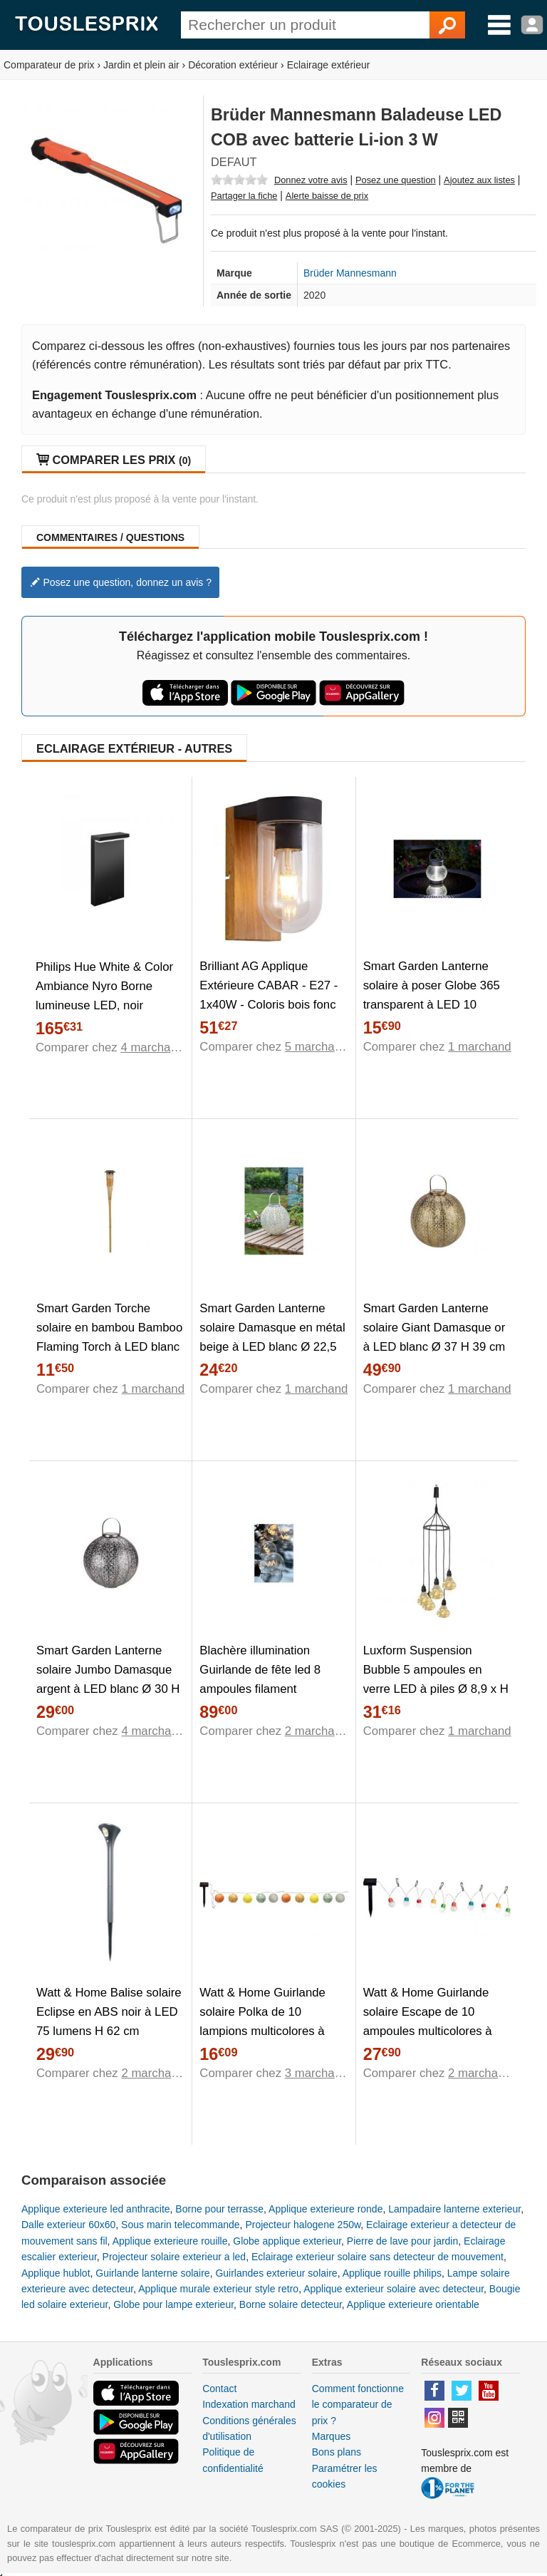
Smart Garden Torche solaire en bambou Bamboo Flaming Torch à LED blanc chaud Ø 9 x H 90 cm (109, 1337)
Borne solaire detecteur (290, 2304)
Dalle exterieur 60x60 (68, 2224)
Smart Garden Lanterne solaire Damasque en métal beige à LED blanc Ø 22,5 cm (272, 1337)
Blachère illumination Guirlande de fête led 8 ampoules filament (260, 1670)
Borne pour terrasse (219, 2209)
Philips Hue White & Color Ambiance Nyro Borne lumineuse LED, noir (104, 986)
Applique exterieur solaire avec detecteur (393, 2288)
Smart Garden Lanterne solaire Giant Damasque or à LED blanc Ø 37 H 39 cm (434, 1328)
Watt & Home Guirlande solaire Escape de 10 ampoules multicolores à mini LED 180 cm (427, 2021)
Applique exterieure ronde (325, 2209)
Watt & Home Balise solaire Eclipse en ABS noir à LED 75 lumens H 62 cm (109, 2012)
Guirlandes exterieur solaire (276, 2273)
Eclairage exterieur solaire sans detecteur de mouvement (377, 2256)
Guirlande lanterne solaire (152, 2273)
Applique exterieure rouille (170, 2241)
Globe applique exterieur (287, 2241)
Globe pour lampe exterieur (173, 2304)
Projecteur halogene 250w (302, 2224)
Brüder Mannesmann (350, 273)
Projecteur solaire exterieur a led (174, 2256)
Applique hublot (55, 2273)
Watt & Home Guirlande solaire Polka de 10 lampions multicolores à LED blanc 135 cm (262, 2021)
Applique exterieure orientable (413, 2304)
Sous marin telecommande (180, 2224)
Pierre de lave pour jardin (402, 2241)
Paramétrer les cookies (344, 2476)
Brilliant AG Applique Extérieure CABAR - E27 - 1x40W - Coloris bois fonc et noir (268, 995)
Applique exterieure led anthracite (95, 2209)
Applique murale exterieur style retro (218, 2288)
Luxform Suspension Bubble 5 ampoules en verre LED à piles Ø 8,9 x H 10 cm (436, 1679)
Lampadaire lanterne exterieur (454, 2209)
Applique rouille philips (392, 2273)
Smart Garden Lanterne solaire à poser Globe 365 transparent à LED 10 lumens (431, 995)
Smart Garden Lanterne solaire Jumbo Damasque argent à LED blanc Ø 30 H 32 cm (108, 1679)
